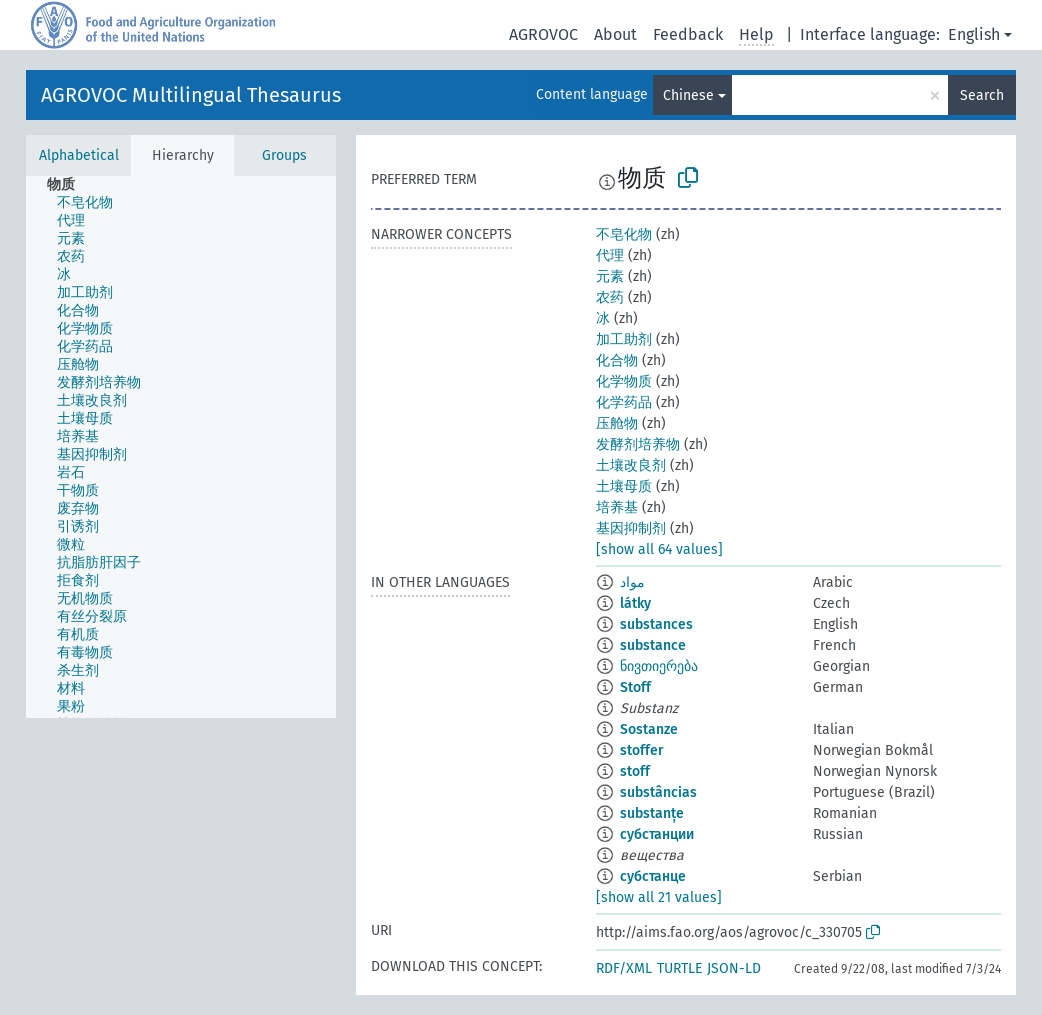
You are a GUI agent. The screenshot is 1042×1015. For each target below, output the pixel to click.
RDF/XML (624, 968)
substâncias (658, 792)
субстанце (653, 876)
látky (635, 603)
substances (656, 624)
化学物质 (624, 381)
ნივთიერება (659, 666)
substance (653, 645)
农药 (610, 297)
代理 (610, 255)
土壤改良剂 (631, 465)
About (615, 34)
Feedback (688, 34)
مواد (632, 582)
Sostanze (649, 729)
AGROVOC (543, 34)
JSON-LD (734, 968)
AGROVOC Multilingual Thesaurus (191, 95)
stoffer (642, 750)
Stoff (635, 687)
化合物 (617, 360)
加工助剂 (624, 339)
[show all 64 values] (659, 549)
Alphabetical (79, 155)
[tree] (181, 447)
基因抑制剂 (631, 528)
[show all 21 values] (659, 897)
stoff (635, 771)
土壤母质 (624, 486)
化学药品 (624, 402)
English (974, 34)
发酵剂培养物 (638, 444)
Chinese (688, 95)
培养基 (617, 507)
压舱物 (617, 423)
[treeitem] (69, 185)
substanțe (652, 813)
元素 (610, 276)
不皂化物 (624, 234)
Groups (284, 155)
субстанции (657, 834)
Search (982, 95)
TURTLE (679, 968)
